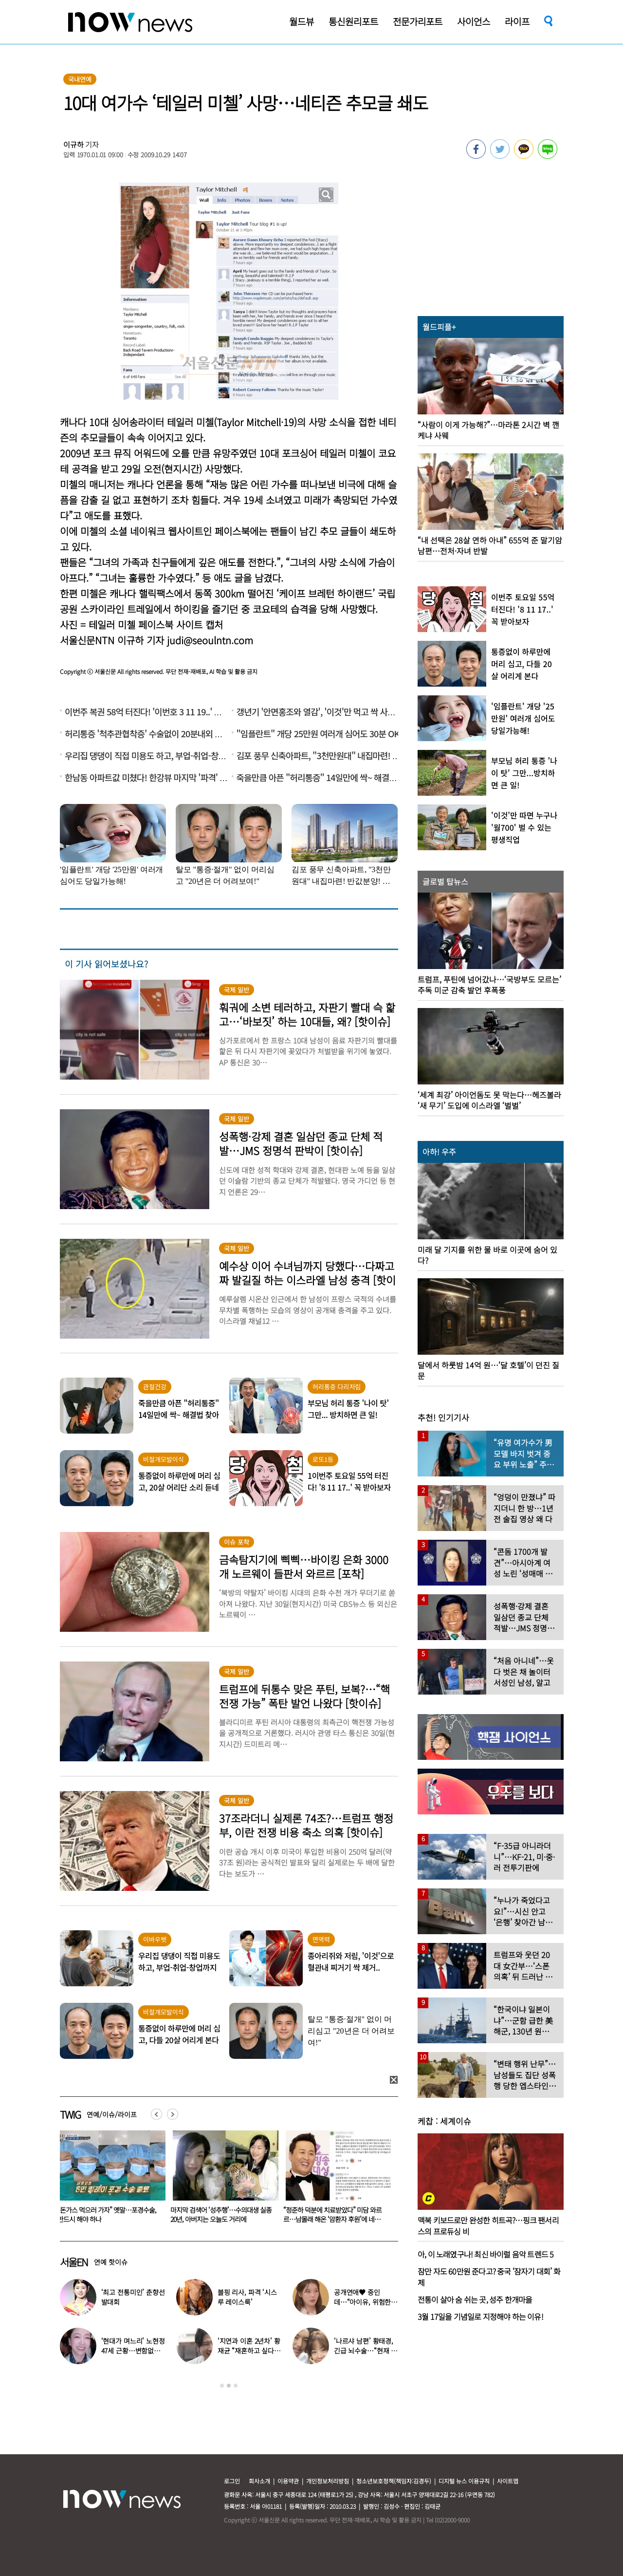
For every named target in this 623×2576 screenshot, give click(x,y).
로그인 (232, 2481)
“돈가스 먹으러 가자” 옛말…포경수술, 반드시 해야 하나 (219, 2214)
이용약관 (288, 2481)
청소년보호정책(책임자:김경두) (393, 2481)
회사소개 (259, 2481)
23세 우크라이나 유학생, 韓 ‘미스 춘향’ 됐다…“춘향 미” (107, 2214)
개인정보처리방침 (327, 2481)
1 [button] (222, 2386)
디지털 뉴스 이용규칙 (464, 2481)
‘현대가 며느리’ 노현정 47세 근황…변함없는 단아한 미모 (133, 2350)
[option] (109, 2180)
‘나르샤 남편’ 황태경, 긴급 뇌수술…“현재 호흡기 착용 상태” (365, 2350)
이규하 (73, 144)
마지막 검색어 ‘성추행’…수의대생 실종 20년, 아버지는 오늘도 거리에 (334, 2214)
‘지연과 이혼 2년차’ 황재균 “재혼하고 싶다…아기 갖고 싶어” (249, 2350)
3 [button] (236, 2386)
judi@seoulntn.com (210, 640)
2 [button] (229, 2386)
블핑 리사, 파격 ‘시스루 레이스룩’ (247, 2297)
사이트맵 (507, 2481)
